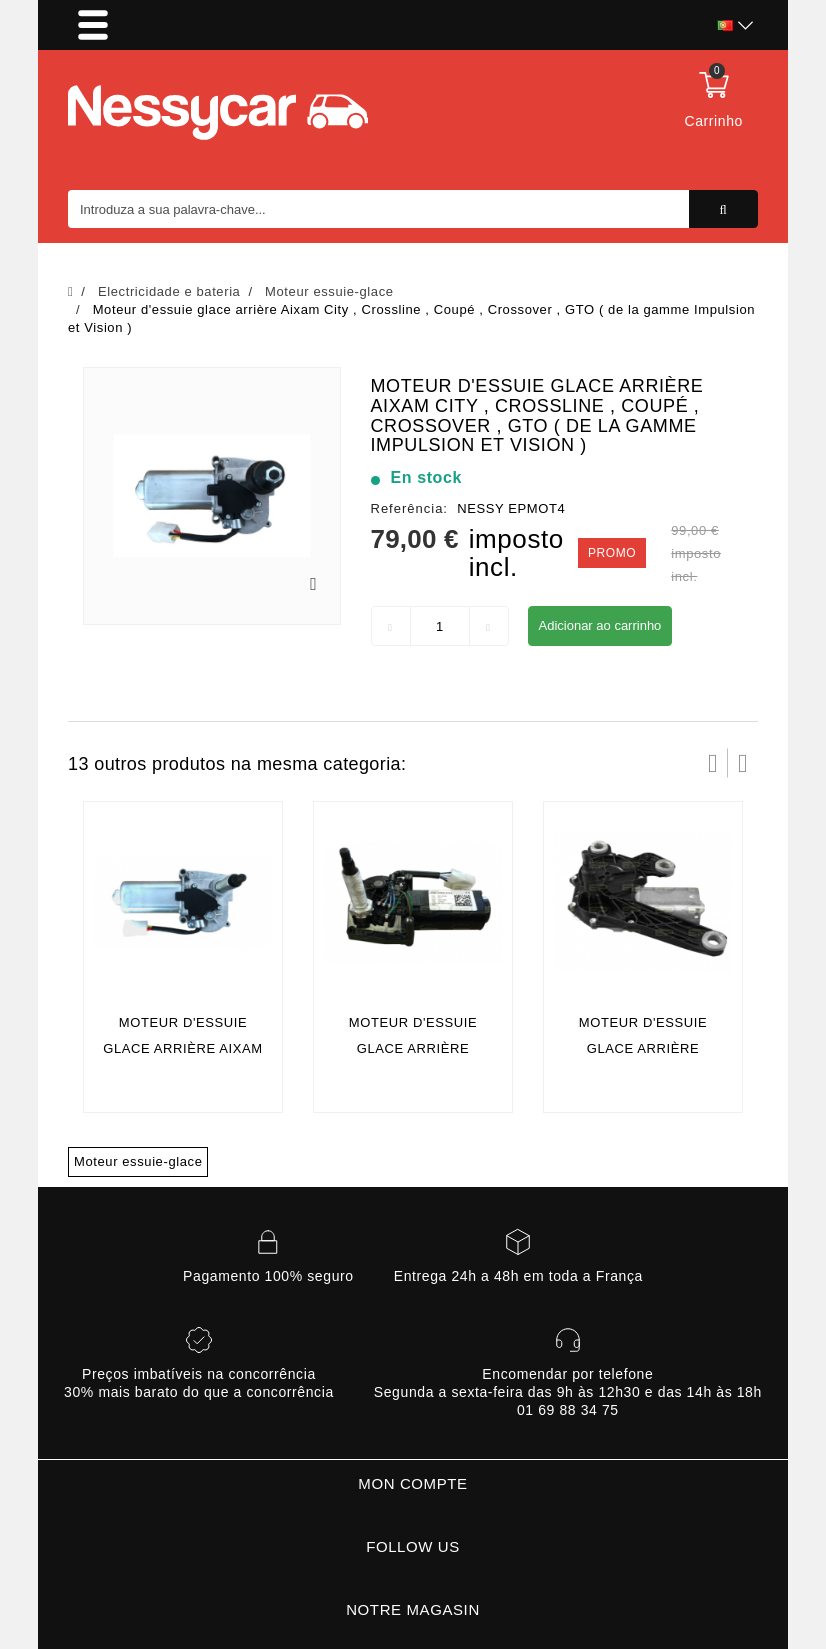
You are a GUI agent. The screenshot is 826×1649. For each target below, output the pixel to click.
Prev (713, 763)
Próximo (743, 763)
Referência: (409, 508)
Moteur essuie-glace (138, 1161)
